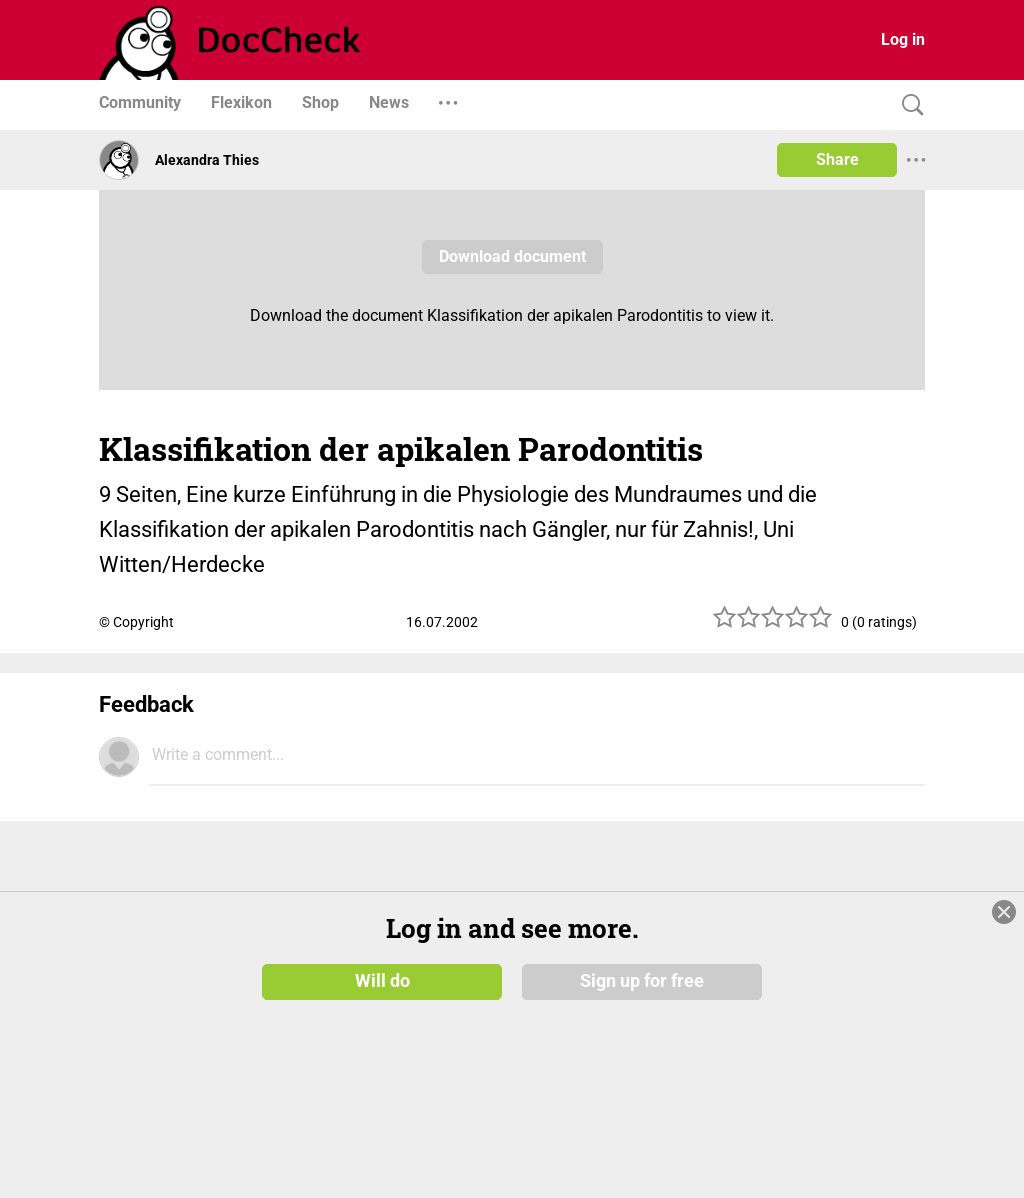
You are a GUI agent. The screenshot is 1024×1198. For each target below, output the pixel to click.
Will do (382, 981)
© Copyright (136, 622)
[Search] (908, 105)
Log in (903, 39)
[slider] (773, 624)
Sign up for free (642, 981)
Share (837, 159)
